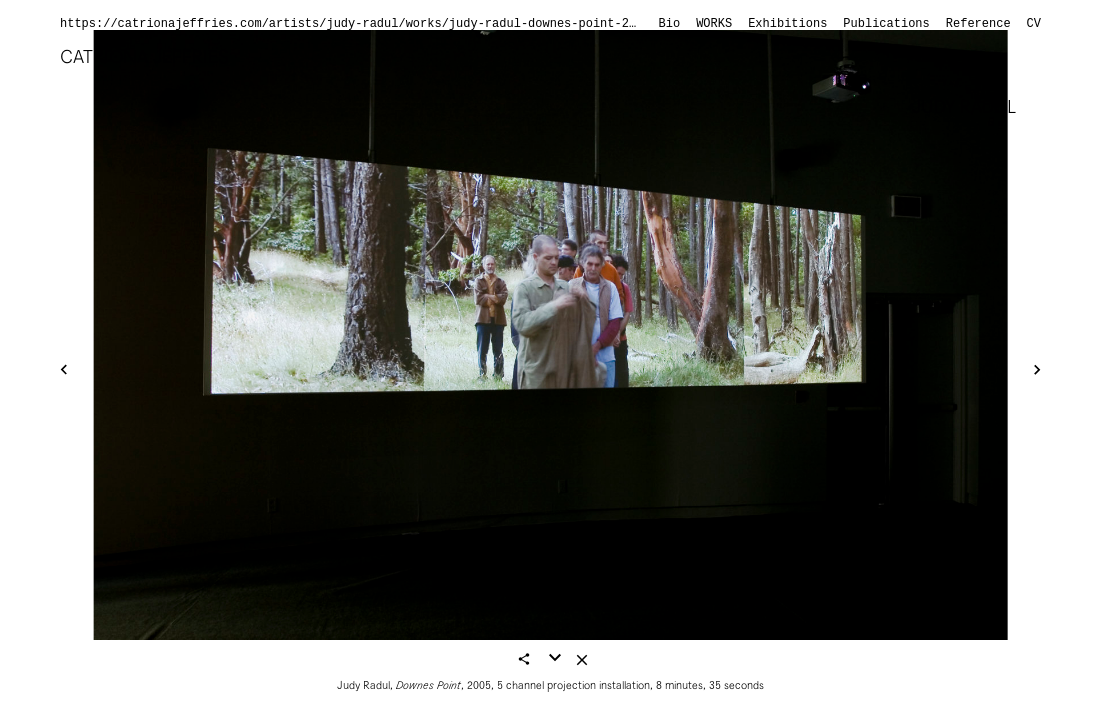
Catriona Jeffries (144, 56)
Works (714, 24)
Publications (886, 24)
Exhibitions (787, 24)
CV (1034, 24)
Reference (978, 24)
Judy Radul (964, 106)
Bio (670, 24)
